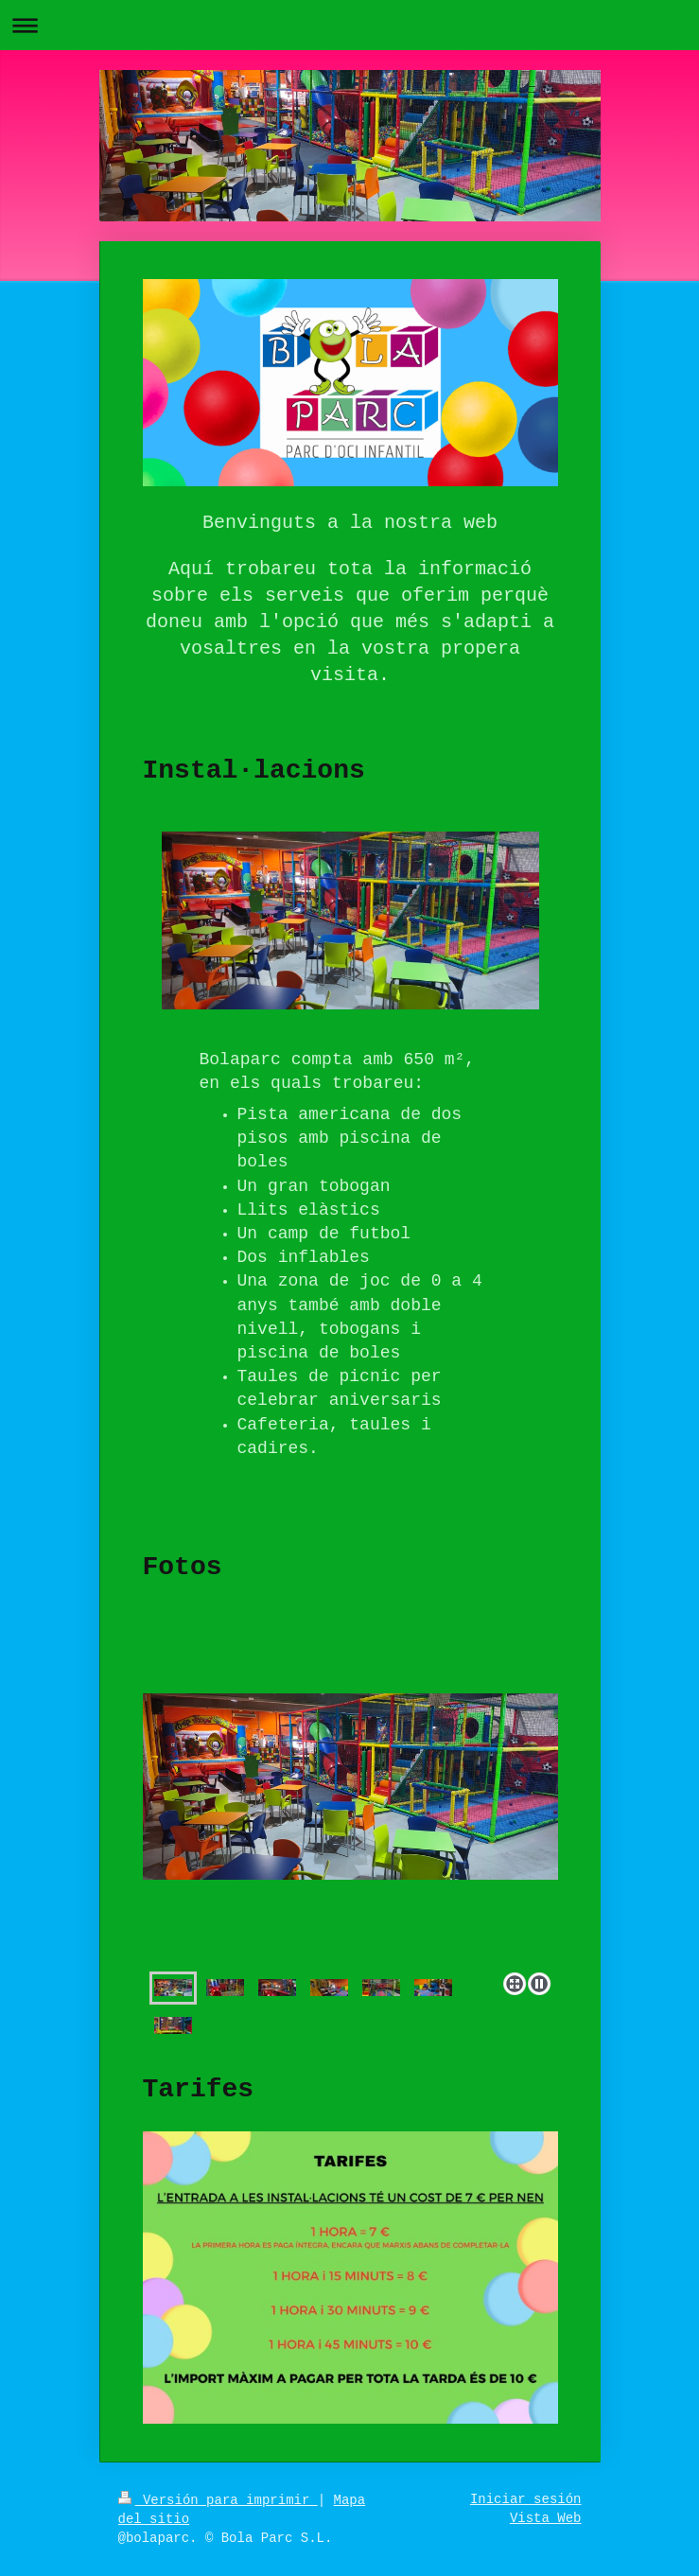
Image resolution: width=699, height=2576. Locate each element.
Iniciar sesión (526, 2499)
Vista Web (546, 2518)
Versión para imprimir (218, 2500)
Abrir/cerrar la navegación (349, 25)
